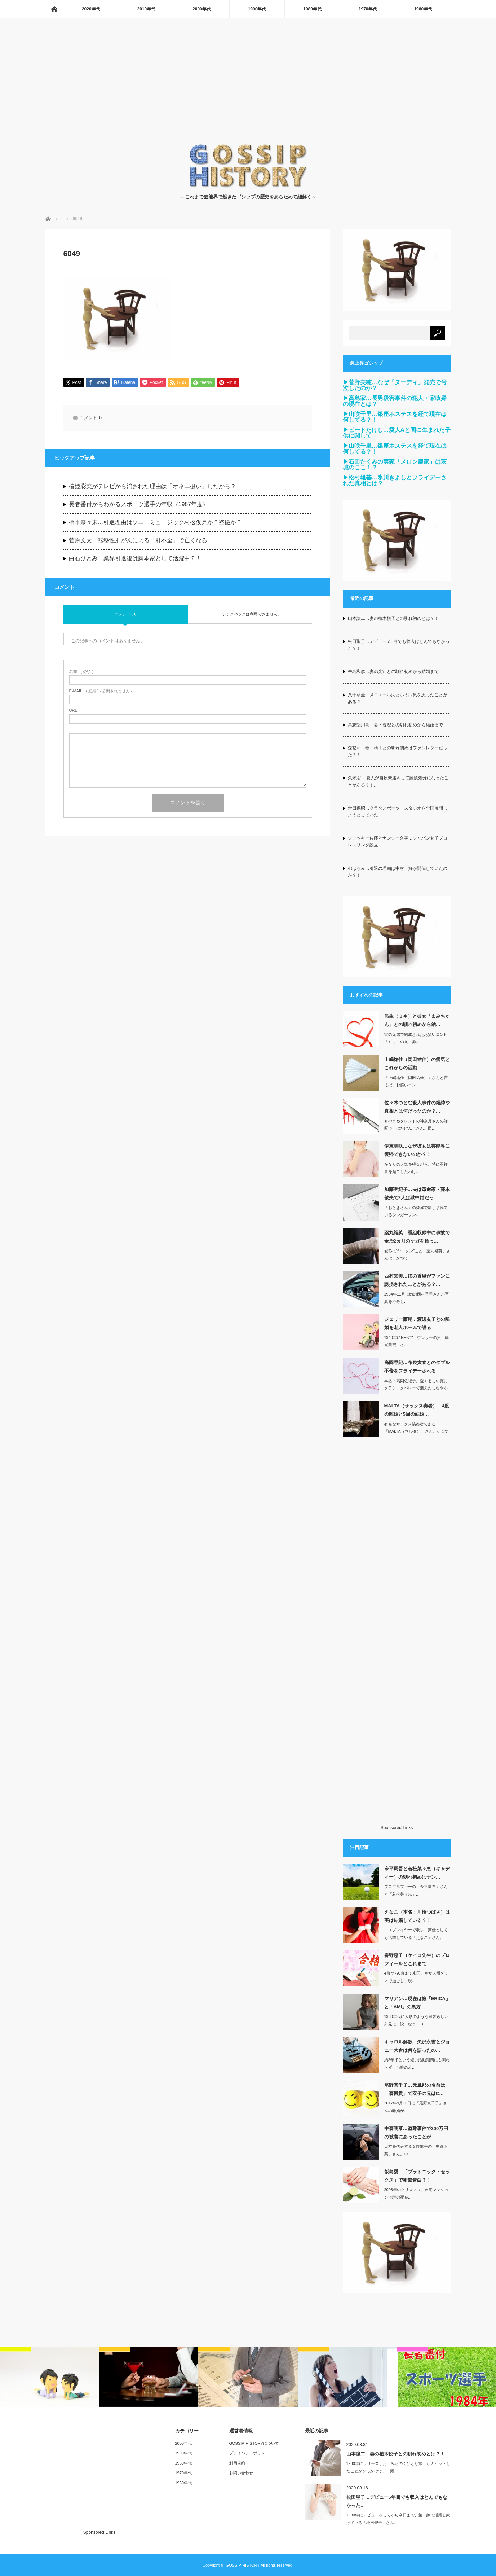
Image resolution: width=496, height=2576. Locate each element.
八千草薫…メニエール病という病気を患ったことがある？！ (397, 698)
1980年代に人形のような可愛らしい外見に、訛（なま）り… (416, 2020)
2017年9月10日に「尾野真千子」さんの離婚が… (415, 2107)
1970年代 (368, 9)
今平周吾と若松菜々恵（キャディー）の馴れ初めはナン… (417, 1873)
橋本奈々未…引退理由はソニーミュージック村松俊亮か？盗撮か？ (155, 523)
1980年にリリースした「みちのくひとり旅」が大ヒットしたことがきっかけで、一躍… (398, 2467)
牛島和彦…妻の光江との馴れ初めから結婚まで (393, 671)
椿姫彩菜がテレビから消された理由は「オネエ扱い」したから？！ (155, 486)
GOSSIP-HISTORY (243, 2565)
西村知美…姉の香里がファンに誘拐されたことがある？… (417, 1280)
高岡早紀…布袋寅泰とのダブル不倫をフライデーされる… (417, 1367)
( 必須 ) (81, 672)
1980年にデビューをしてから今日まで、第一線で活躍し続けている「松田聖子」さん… (398, 2519)
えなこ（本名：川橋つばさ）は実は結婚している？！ (417, 1916)
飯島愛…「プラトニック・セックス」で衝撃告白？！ (417, 2176)
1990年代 (257, 9)
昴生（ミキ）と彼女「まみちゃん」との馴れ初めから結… (417, 1020)
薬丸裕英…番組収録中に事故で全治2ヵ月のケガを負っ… (417, 1237)
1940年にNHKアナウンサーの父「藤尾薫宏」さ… (416, 1341)
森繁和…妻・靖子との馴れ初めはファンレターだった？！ (397, 751)
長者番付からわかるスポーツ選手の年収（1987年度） (139, 504)
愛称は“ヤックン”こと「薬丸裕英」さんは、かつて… (417, 1255)
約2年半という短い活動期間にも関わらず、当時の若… (417, 2063)
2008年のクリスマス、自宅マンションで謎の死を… (416, 2193)
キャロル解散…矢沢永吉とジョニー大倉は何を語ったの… (417, 2046)
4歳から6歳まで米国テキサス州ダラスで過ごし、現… (416, 1977)
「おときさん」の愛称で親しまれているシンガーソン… (416, 1211)
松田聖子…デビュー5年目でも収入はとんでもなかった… (396, 2501)
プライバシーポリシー (249, 2453)
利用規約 (237, 2463)
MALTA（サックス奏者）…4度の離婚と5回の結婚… (416, 1410)
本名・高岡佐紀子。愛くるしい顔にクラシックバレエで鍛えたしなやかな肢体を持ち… (416, 1388)
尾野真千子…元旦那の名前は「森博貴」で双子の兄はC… (414, 2089)
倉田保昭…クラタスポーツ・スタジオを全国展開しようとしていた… (397, 812)
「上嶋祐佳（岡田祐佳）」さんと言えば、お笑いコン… (416, 1081)
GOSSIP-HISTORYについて (254, 2443)
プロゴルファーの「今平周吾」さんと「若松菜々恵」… (416, 1890)
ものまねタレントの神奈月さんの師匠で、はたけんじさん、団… (416, 1125)
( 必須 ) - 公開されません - (101, 691)
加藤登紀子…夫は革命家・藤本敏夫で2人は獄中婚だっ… (417, 1193)
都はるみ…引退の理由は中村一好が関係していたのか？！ (397, 872)
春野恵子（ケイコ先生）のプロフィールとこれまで (417, 1959)
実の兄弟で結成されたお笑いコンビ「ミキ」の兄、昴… (416, 1038)
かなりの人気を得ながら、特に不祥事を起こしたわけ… (416, 1168)
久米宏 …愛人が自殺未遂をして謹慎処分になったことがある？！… (398, 781)
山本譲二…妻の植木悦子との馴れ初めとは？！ (393, 618)
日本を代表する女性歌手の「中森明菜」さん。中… (416, 2150)
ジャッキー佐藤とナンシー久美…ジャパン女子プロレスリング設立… (397, 841)
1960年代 (423, 9)
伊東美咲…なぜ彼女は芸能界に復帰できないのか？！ (417, 1150)
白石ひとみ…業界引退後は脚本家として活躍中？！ (135, 559)
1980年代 (312, 9)
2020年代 (91, 9)
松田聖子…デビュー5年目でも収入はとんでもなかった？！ (399, 645)
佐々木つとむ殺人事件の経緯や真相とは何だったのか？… (417, 1107)
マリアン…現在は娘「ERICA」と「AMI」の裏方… (417, 2003)
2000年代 (201, 9)
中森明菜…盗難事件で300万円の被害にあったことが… (416, 2132)
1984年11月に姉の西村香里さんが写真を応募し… (416, 1298)
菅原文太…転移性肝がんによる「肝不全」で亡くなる (138, 541)
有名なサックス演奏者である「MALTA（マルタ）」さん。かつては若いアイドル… (416, 1431)
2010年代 (146, 9)
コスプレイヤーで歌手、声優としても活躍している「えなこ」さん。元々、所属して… (416, 1937)
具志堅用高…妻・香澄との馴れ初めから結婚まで (395, 724)
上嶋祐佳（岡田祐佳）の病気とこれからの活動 (417, 1063)
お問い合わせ (241, 2473)
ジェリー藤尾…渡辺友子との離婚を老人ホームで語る (417, 1323)
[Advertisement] (248, 88)
